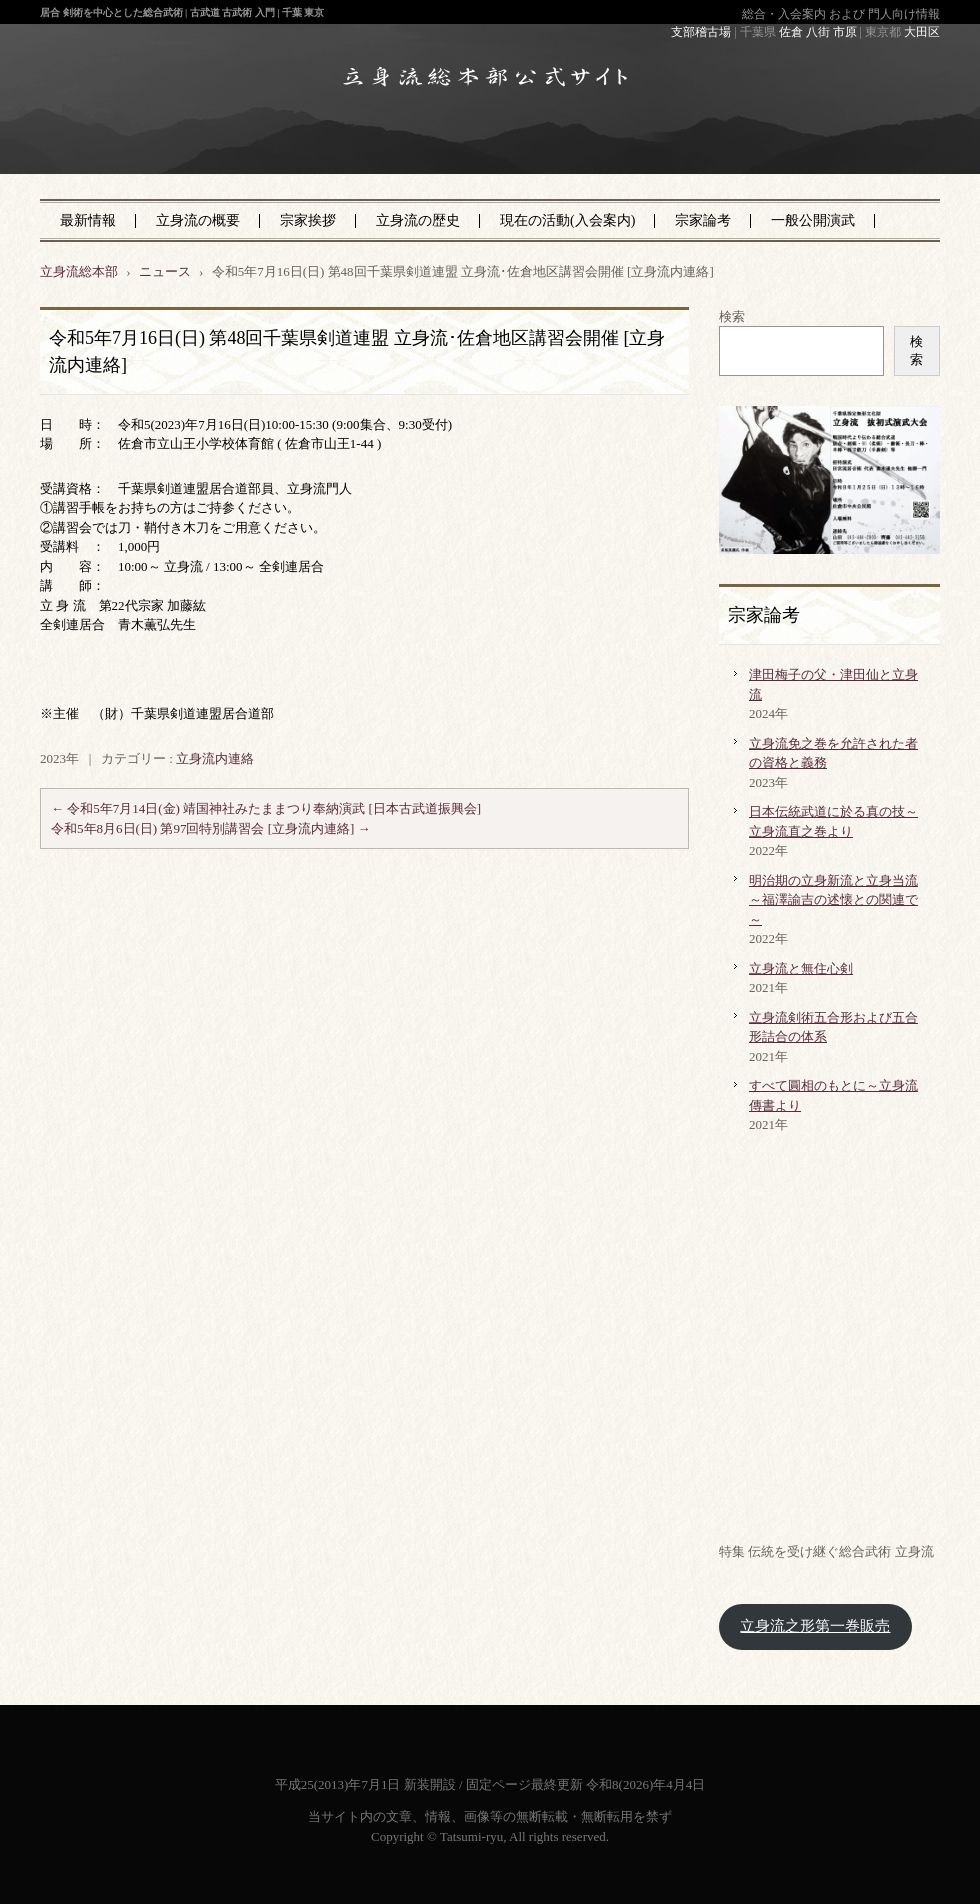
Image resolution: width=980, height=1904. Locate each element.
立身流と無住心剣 (801, 968)
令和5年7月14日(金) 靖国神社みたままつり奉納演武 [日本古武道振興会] (266, 808)
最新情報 (88, 220)
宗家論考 (703, 220)
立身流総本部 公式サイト (442, 139)
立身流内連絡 (215, 758)
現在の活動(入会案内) (567, 220)
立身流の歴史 (418, 220)
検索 (732, 316)
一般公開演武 (813, 220)
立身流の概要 (198, 220)
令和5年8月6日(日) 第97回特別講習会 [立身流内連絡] (211, 828)
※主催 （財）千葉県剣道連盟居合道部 (157, 713)
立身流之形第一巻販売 (815, 1626)
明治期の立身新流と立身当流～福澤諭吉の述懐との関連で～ (833, 900)
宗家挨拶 (308, 220)
